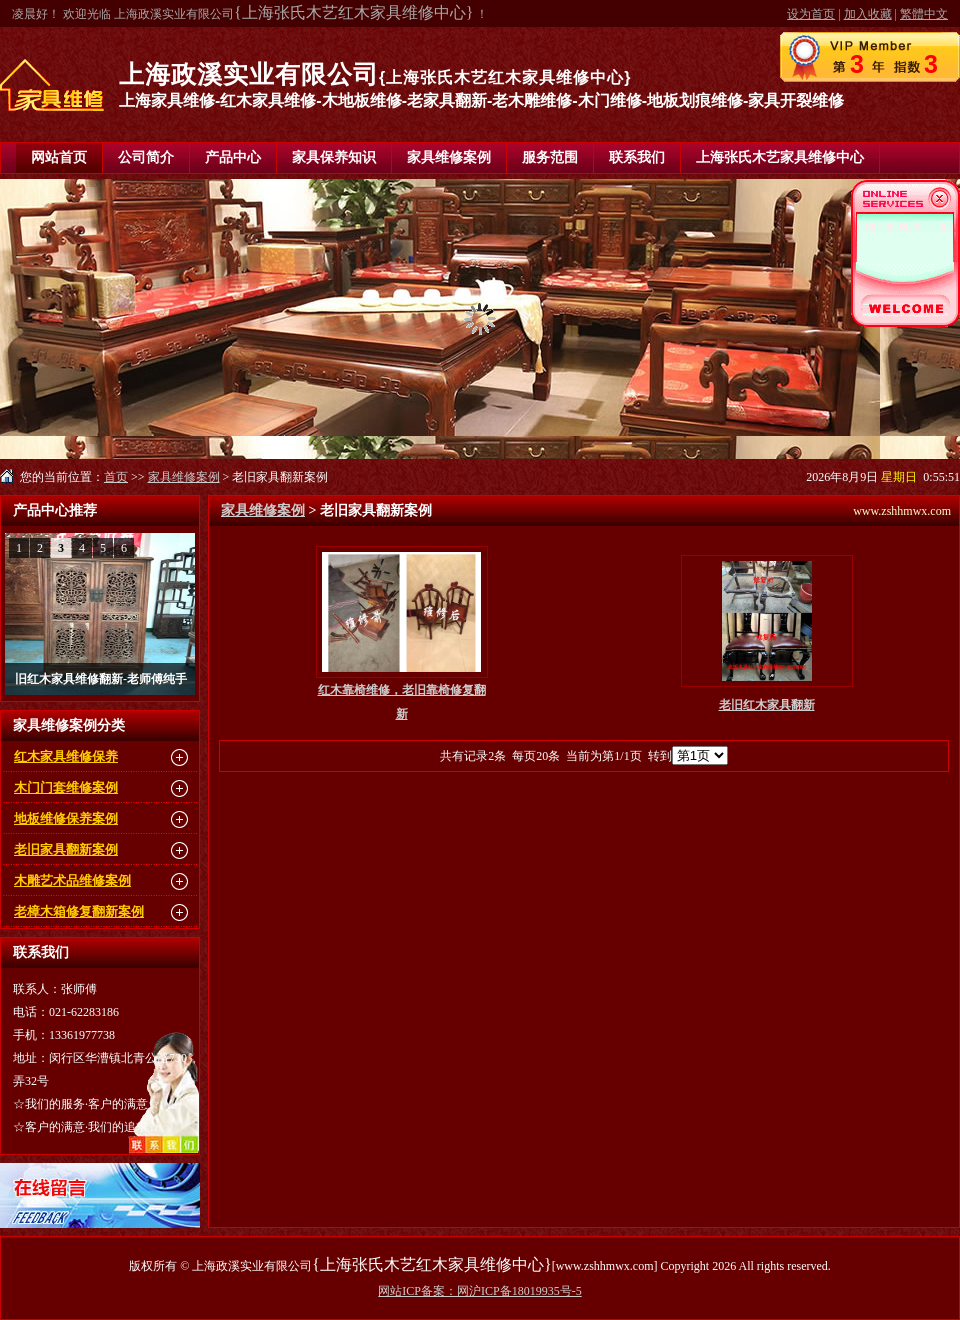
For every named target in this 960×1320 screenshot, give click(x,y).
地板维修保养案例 (66, 818)
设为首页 (811, 14)
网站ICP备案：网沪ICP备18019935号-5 (479, 1291)
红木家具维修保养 (66, 756)
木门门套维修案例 (66, 787)
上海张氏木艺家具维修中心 (780, 157)
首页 (116, 477)
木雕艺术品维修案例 (72, 880)
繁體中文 (924, 14)
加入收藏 (868, 14)
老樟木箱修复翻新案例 (79, 911)
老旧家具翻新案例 (66, 849)
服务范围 (550, 157)
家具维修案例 (449, 157)
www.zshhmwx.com (902, 511)
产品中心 (233, 157)
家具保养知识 (334, 157)
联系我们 (637, 157)
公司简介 (146, 157)
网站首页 (59, 157)
